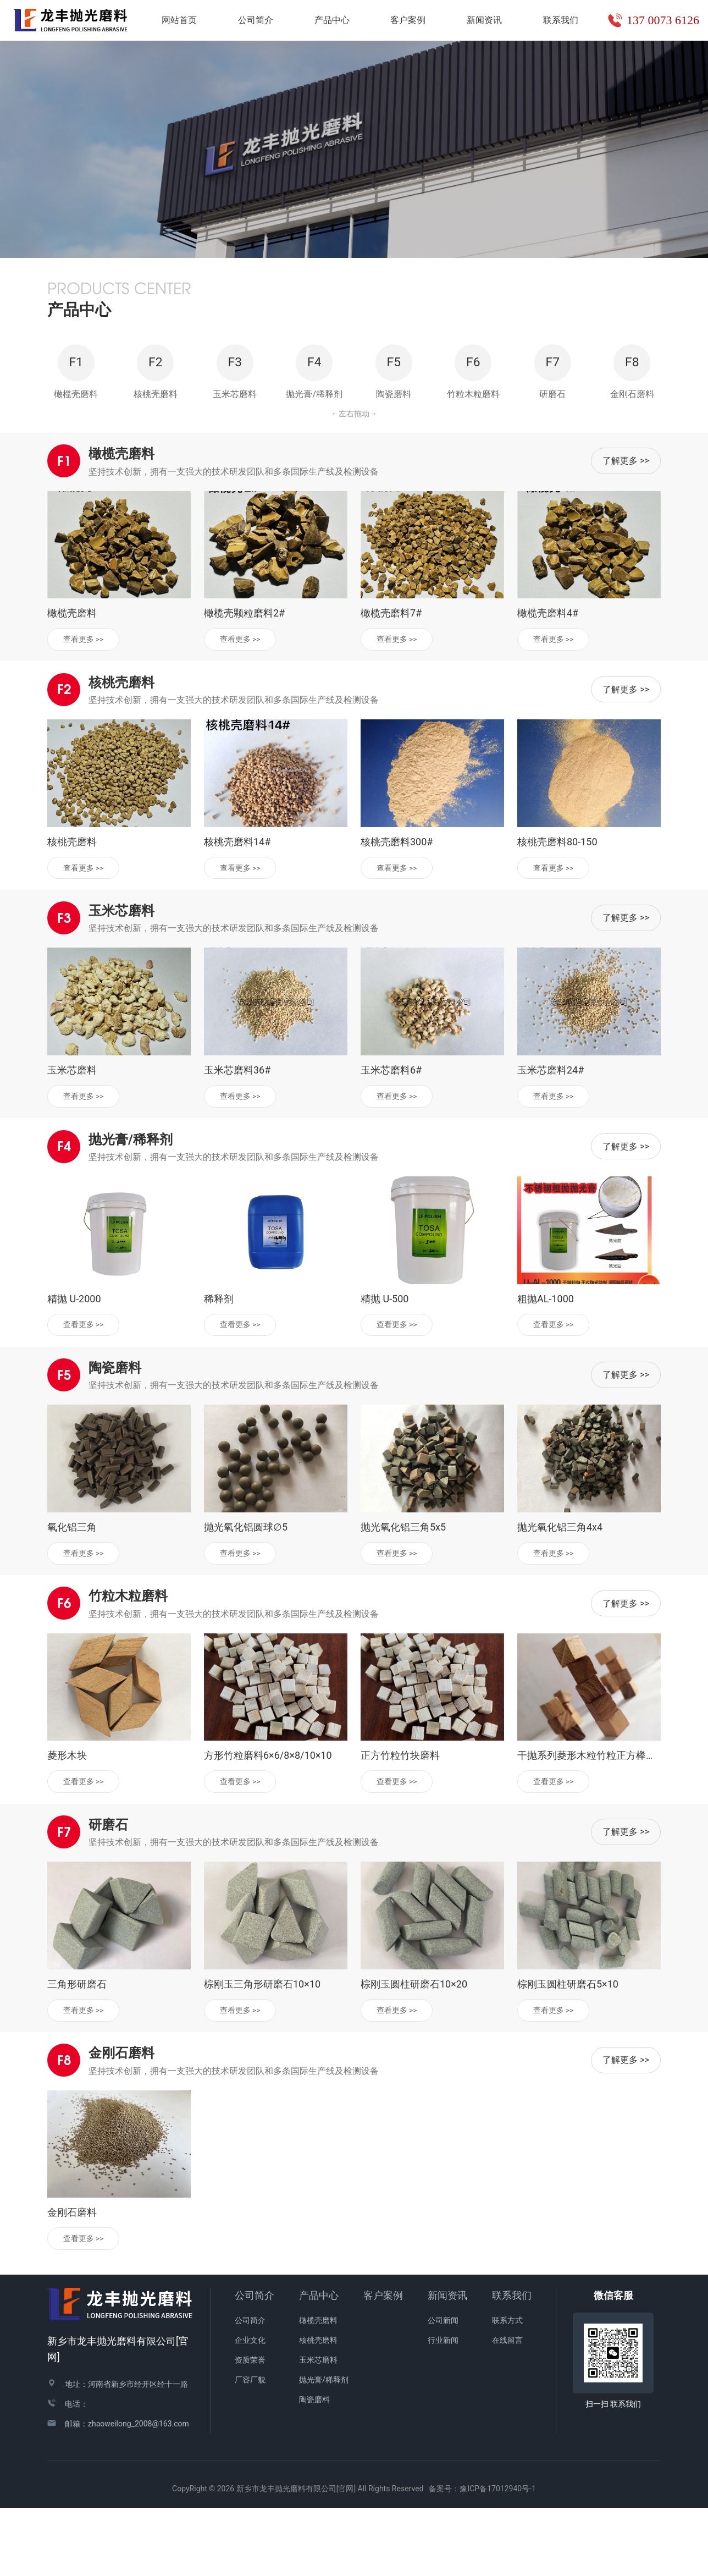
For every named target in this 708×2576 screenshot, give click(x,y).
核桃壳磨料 (318, 2408)
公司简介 (254, 2363)
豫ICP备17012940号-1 (497, 2556)
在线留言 (507, 2408)
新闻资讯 (447, 2363)
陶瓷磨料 (314, 2467)
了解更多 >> (625, 524)
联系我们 (512, 2363)
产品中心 (319, 2363)
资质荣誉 (250, 2428)
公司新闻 (443, 2388)
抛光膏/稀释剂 (324, 2447)
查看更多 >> (84, 702)
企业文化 (250, 2408)
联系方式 (507, 2388)
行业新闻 (443, 2408)
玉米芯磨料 (318, 2428)
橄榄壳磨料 (318, 2388)
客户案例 (383, 2363)
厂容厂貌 (250, 2447)
